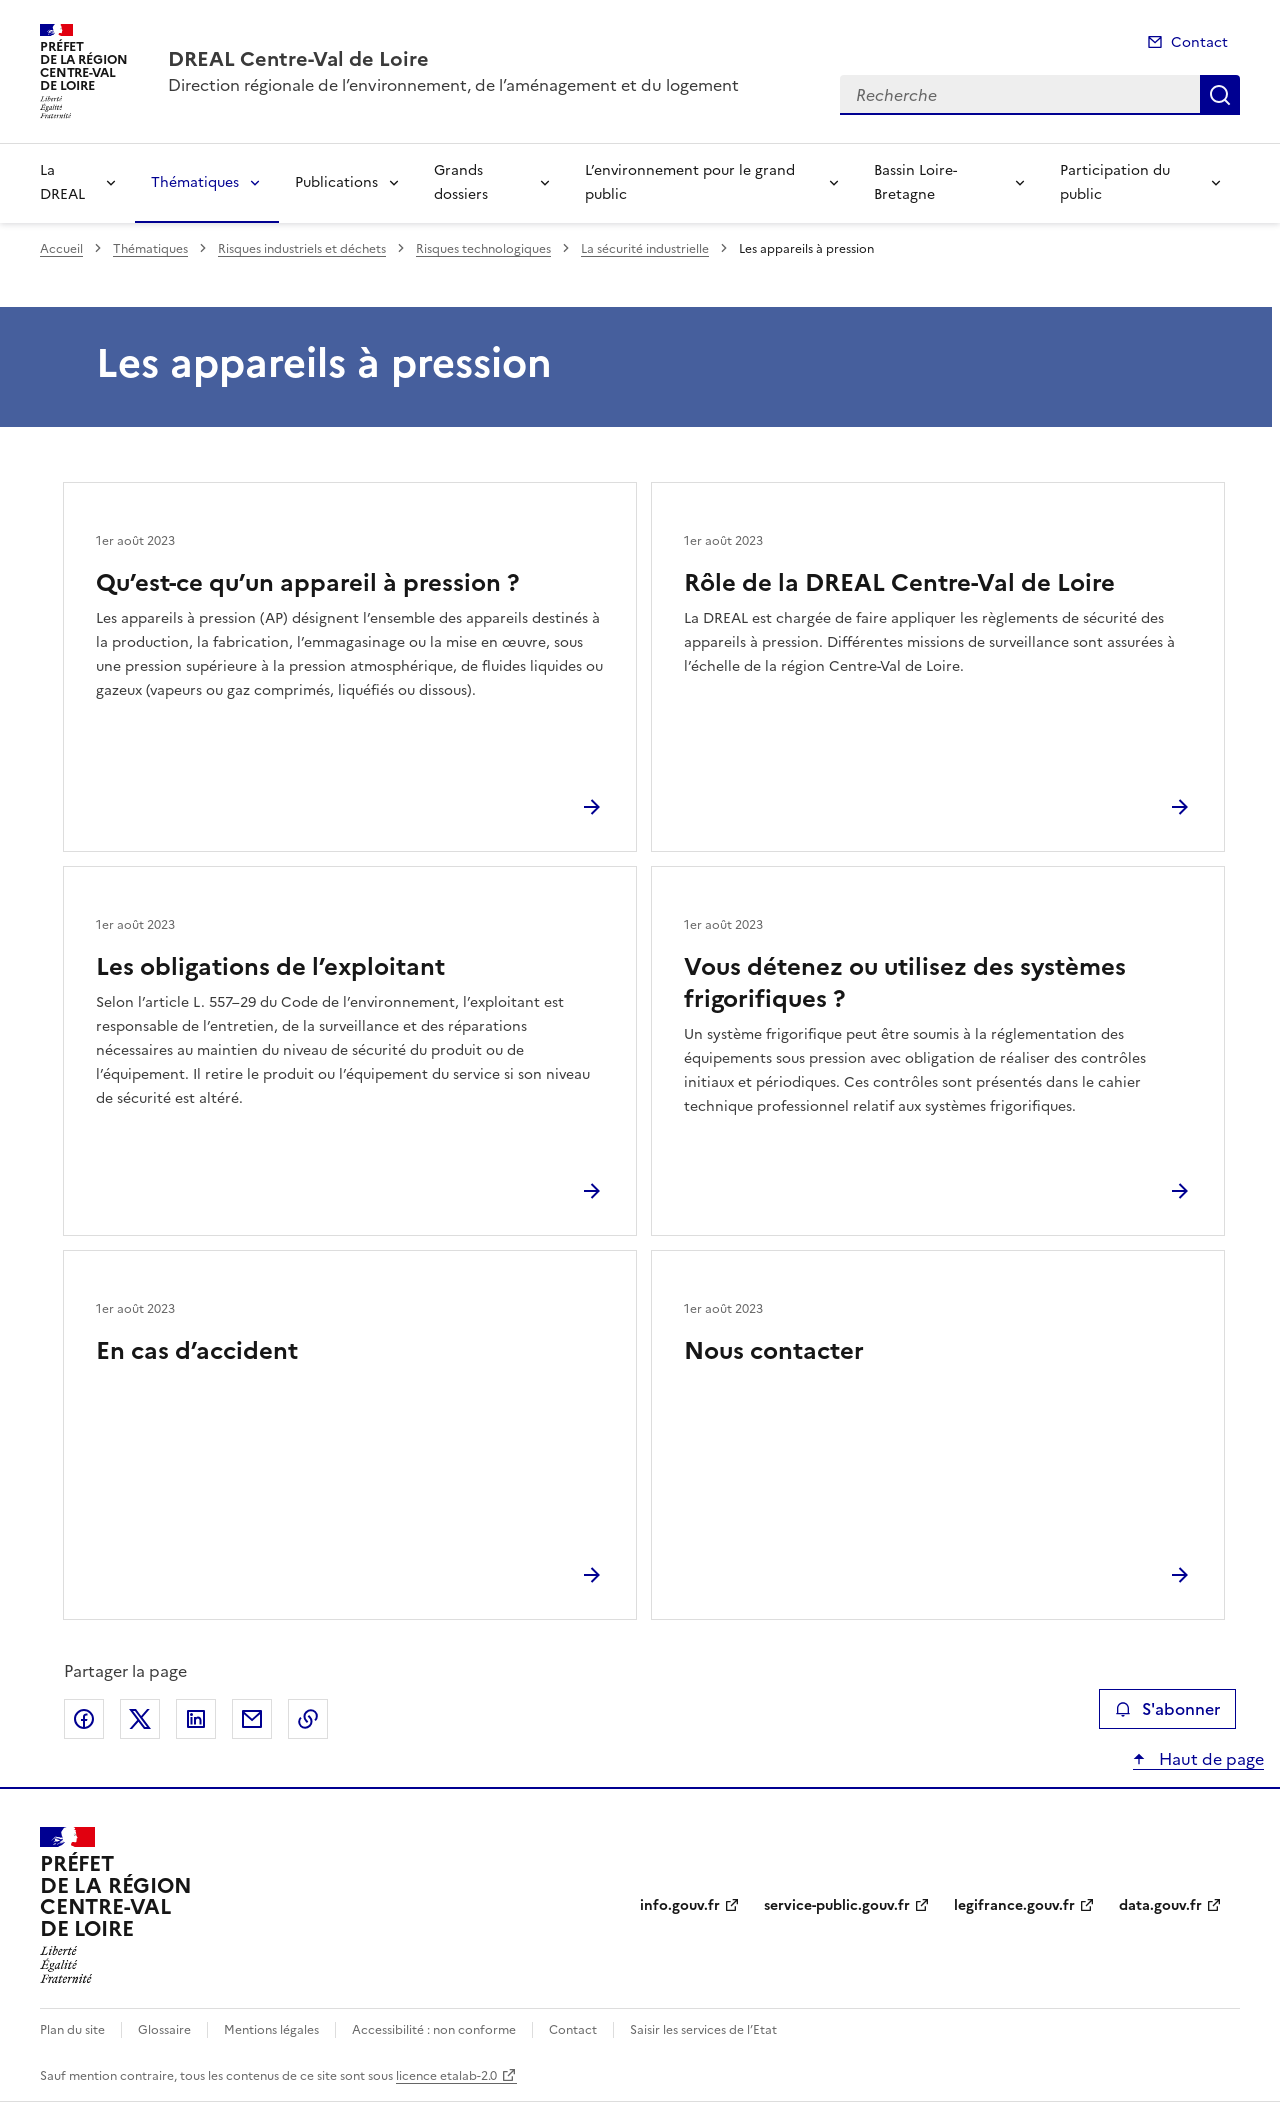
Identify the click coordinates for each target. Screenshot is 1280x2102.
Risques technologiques (483, 249)
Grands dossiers (461, 182)
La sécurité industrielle (645, 249)
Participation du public (1115, 182)
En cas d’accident (197, 1351)
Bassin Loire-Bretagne (915, 182)
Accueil (61, 249)
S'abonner (1167, 1709)
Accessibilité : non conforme (434, 2030)
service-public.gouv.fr (837, 1905)
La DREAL (62, 182)
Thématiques (195, 182)
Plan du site (72, 2030)
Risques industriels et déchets (302, 249)
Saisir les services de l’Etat (703, 2030)
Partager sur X (140, 1719)
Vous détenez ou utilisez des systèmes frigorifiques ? (905, 983)
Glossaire (164, 2030)
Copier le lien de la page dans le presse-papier (308, 1719)
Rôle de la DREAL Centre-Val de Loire (899, 583)
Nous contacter (774, 1351)
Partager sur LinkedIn (196, 1719)
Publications (336, 182)
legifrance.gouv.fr (1014, 1905)
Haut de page (1209, 1759)
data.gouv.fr (1160, 1905)
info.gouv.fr (680, 1905)
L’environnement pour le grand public (690, 182)
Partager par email (252, 1719)
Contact (1199, 42)
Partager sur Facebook (84, 1719)
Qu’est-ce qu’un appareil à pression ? (307, 583)
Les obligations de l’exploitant (270, 967)
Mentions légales (271, 2030)
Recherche (1220, 95)
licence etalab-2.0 (446, 2076)
